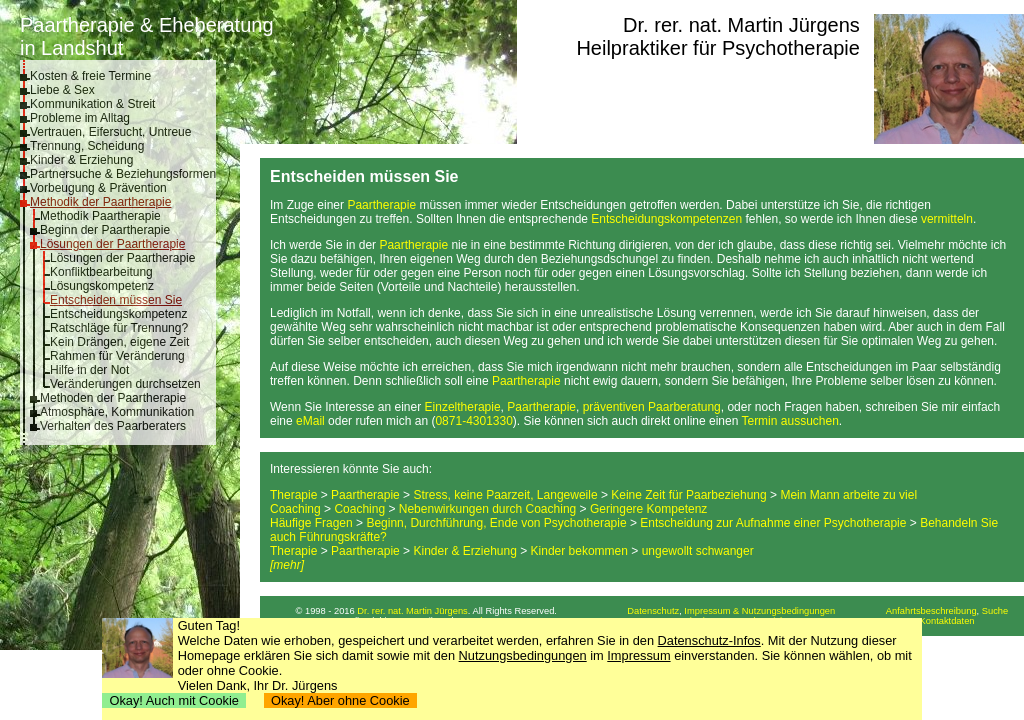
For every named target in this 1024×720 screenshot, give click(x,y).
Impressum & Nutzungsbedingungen (759, 611)
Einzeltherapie (463, 407)
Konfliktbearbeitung (101, 272)
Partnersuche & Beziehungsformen (123, 174)
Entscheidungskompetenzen (666, 219)
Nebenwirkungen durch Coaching (487, 509)
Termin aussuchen (789, 421)
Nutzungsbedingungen (523, 655)
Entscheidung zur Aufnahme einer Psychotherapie (773, 523)
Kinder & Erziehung (81, 160)
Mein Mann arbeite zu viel (848, 495)
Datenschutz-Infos (709, 640)
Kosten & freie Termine (90, 76)
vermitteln (947, 219)
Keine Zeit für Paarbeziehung (688, 495)
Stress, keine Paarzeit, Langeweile (505, 495)
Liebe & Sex (62, 90)
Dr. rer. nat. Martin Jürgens (741, 25)
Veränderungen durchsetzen (125, 384)
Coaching (295, 509)
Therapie (293, 495)
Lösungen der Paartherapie (112, 244)
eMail (310, 421)
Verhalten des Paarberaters (113, 426)
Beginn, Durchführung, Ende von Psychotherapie (496, 523)
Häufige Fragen (311, 523)
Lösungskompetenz (102, 286)
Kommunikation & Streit (92, 104)
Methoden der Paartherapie (113, 398)
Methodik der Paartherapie (100, 202)
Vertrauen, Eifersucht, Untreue (110, 132)
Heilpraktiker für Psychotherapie (717, 48)
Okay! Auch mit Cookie (174, 700)
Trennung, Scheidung (87, 146)
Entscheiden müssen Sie (116, 300)
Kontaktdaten (947, 621)
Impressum (638, 655)
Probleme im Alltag (80, 118)
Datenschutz (653, 611)
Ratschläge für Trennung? (119, 328)
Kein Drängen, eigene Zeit (119, 342)
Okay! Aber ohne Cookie (340, 700)
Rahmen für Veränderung (117, 356)
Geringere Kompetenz (648, 509)
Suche (995, 611)
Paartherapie (381, 205)
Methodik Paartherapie (100, 216)
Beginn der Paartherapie (105, 230)
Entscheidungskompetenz (118, 314)
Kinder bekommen (579, 551)
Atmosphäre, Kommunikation (117, 412)
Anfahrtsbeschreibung (931, 611)
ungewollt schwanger (698, 551)
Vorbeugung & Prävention (98, 188)
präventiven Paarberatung (652, 407)
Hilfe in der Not (89, 370)
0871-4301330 (473, 421)
